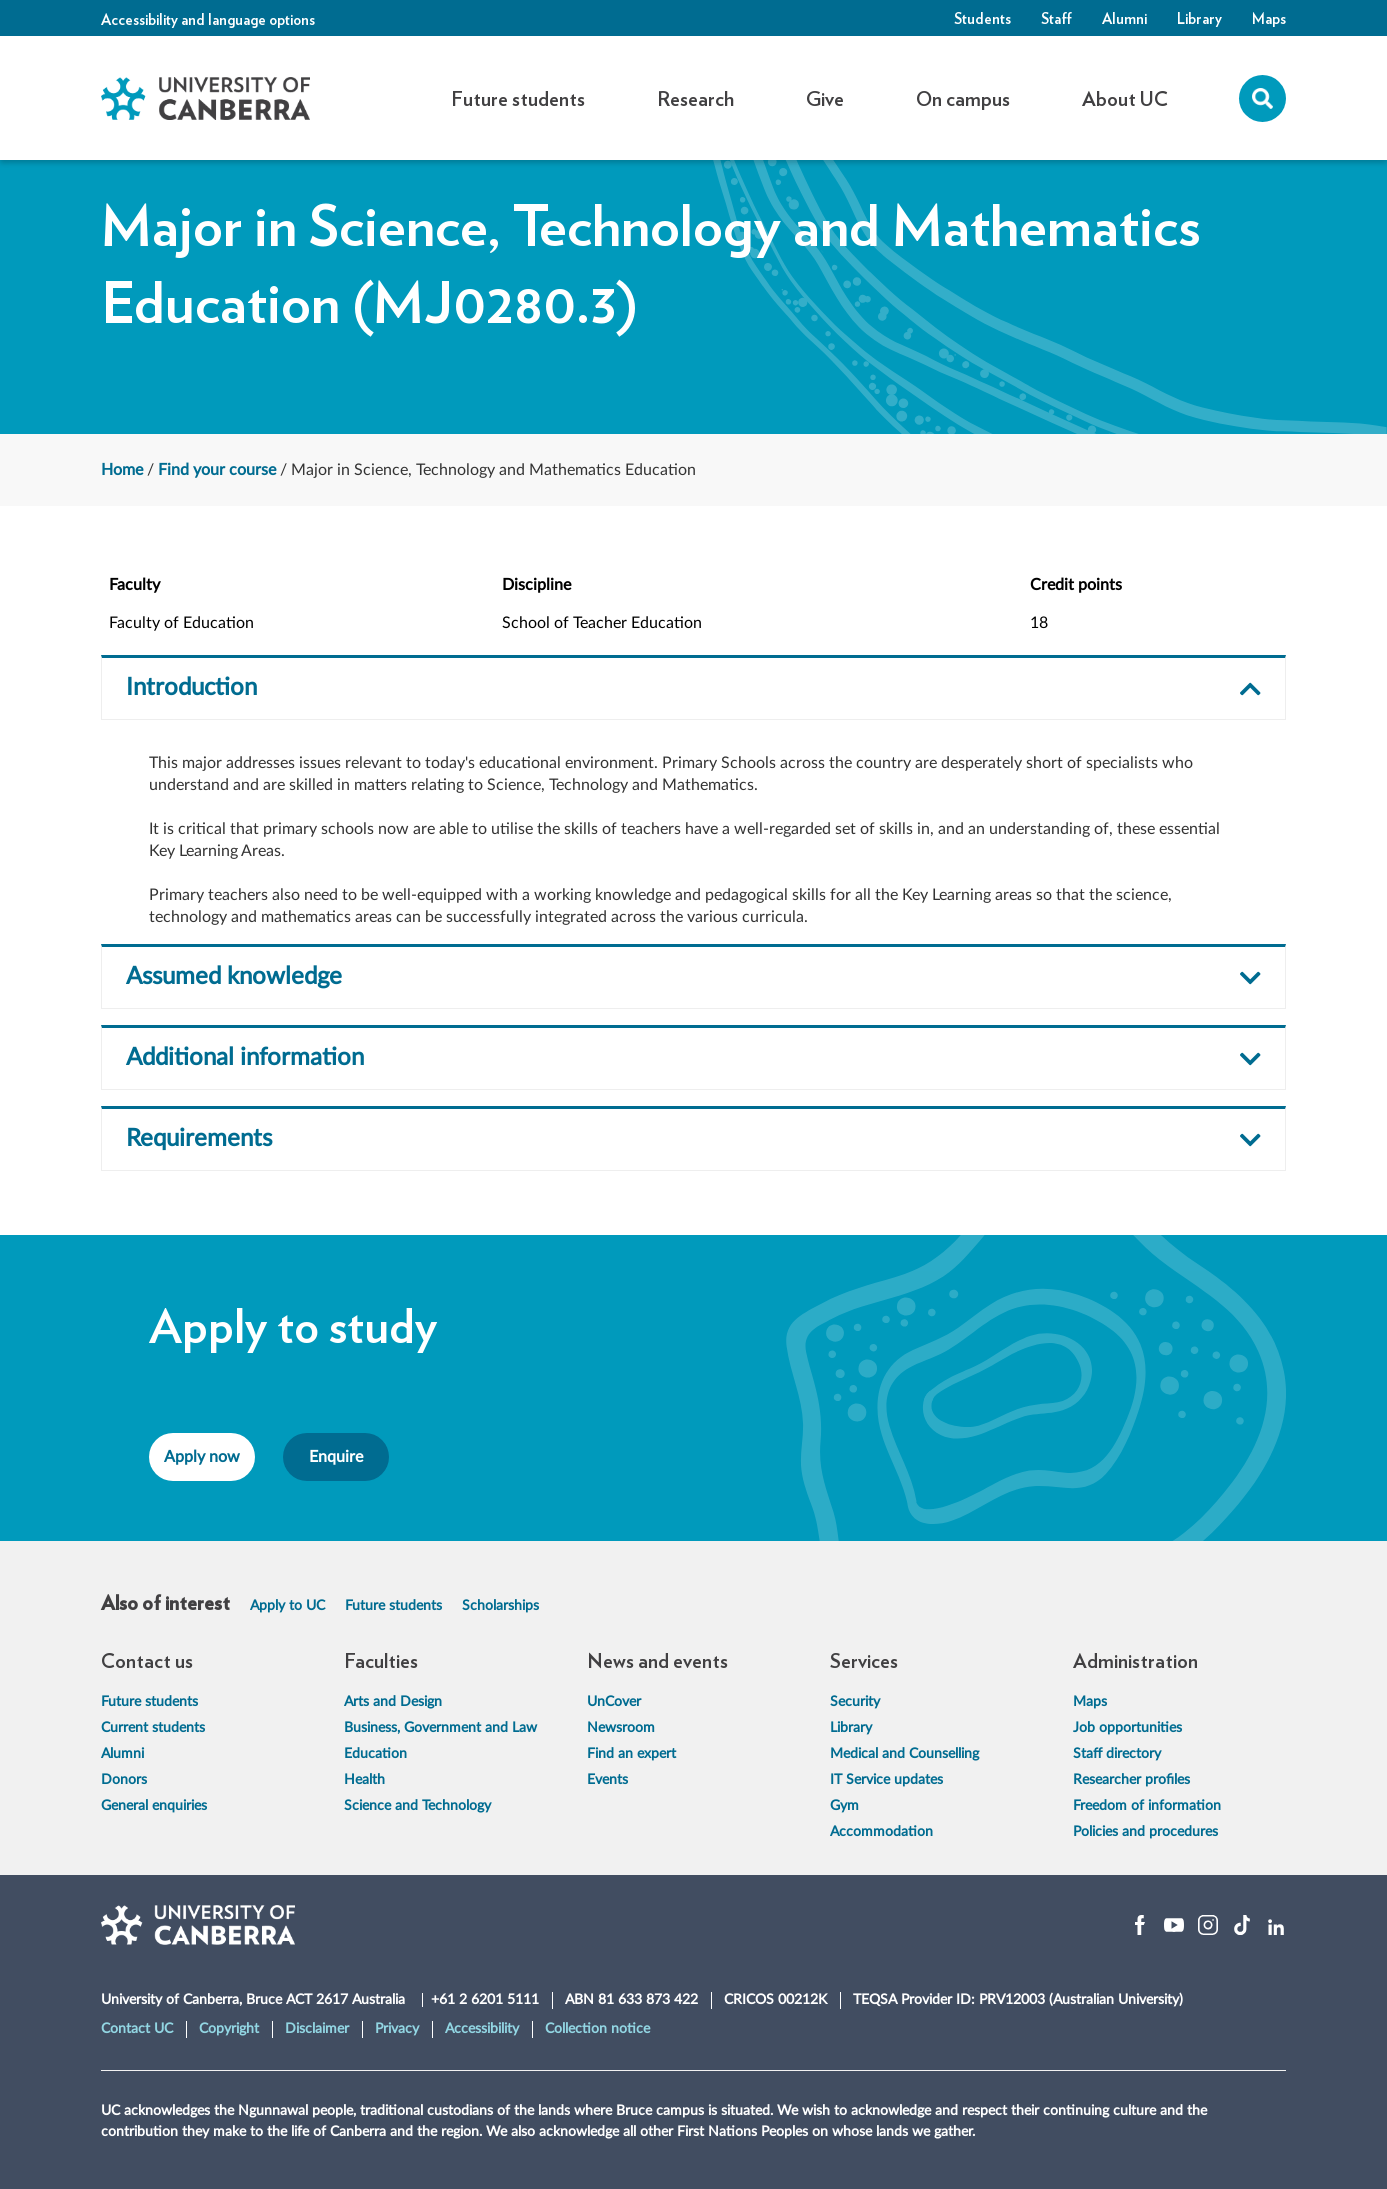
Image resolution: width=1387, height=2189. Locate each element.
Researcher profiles (1131, 1780)
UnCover (614, 1702)
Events (607, 1780)
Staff (1056, 18)
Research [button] (695, 98)
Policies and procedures (1145, 1832)
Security (855, 1702)
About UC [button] (1125, 98)
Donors (124, 1780)
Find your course (217, 470)
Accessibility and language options (208, 19)
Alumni (1124, 18)
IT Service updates (886, 1780)
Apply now (202, 1457)
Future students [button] (518, 98)
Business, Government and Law (440, 1728)
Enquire (336, 1457)
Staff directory (1117, 1754)
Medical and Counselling (904, 1754)
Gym (844, 1806)
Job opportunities (1127, 1728)
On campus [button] (963, 98)
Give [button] (825, 98)
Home (122, 470)
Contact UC (137, 2029)
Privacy (397, 2029)
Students (982, 18)
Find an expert (631, 1754)
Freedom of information (1147, 1806)
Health (364, 1780)
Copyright (229, 2029)
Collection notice (597, 2029)
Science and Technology (417, 1806)
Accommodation (881, 1832)
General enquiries (154, 1806)
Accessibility (482, 2029)
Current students (153, 1728)
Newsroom (621, 1728)
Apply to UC (287, 1606)
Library (1199, 18)
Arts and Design (393, 1702)
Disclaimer (317, 2029)
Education (375, 1754)
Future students (393, 1606)
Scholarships (500, 1606)
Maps (1269, 18)
